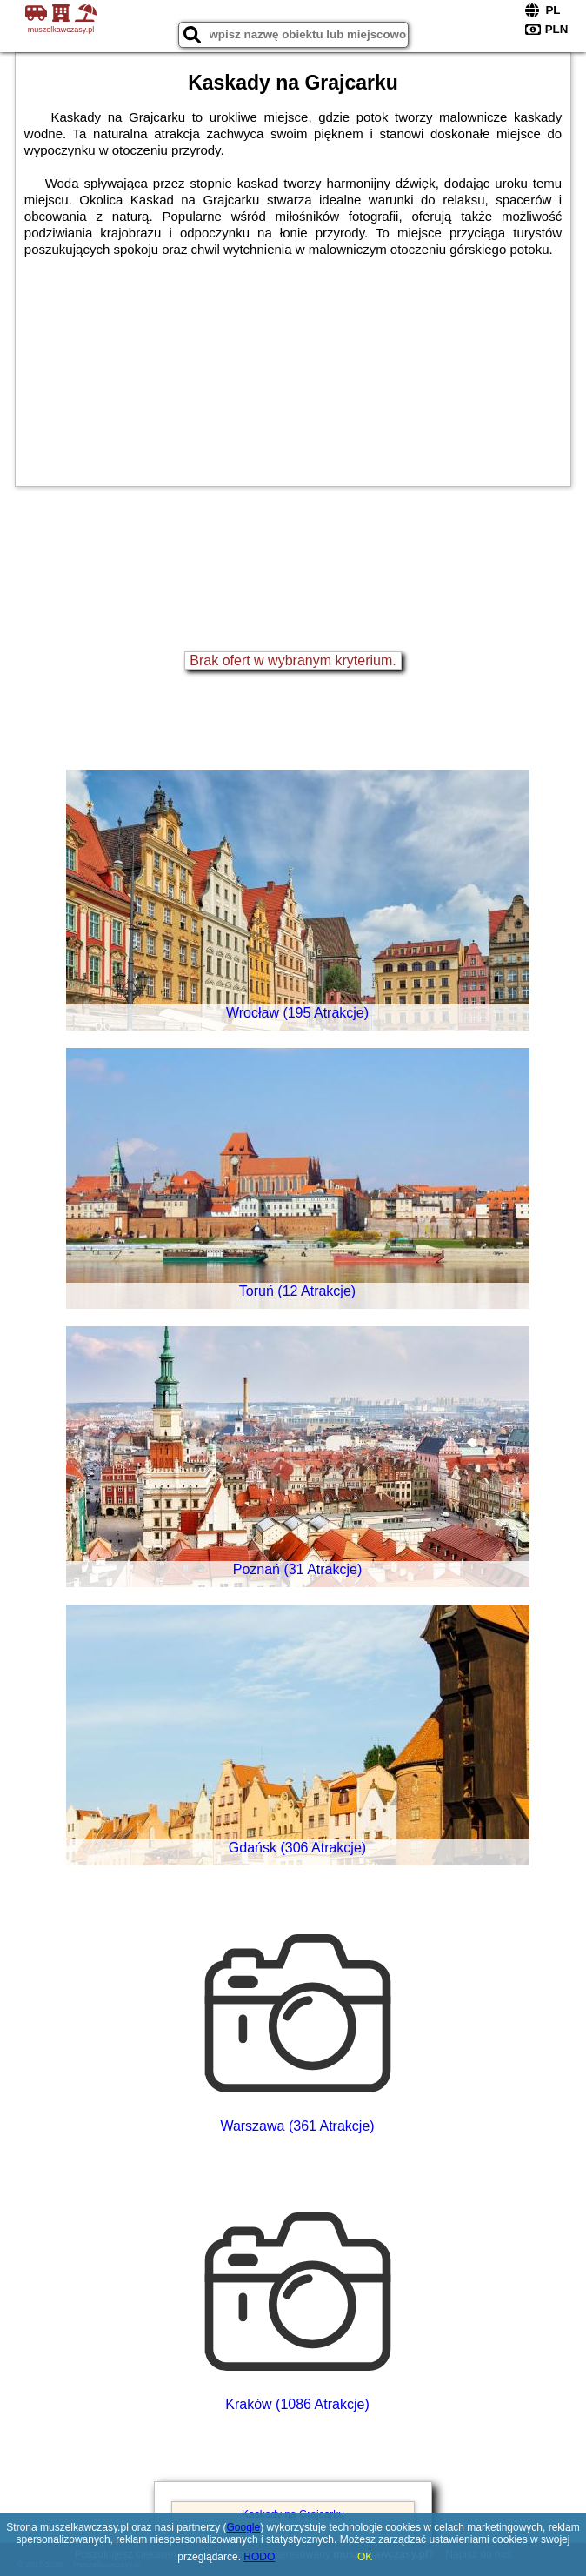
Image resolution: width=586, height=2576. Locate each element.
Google (244, 2527)
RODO (259, 2557)
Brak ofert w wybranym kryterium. (293, 660)
